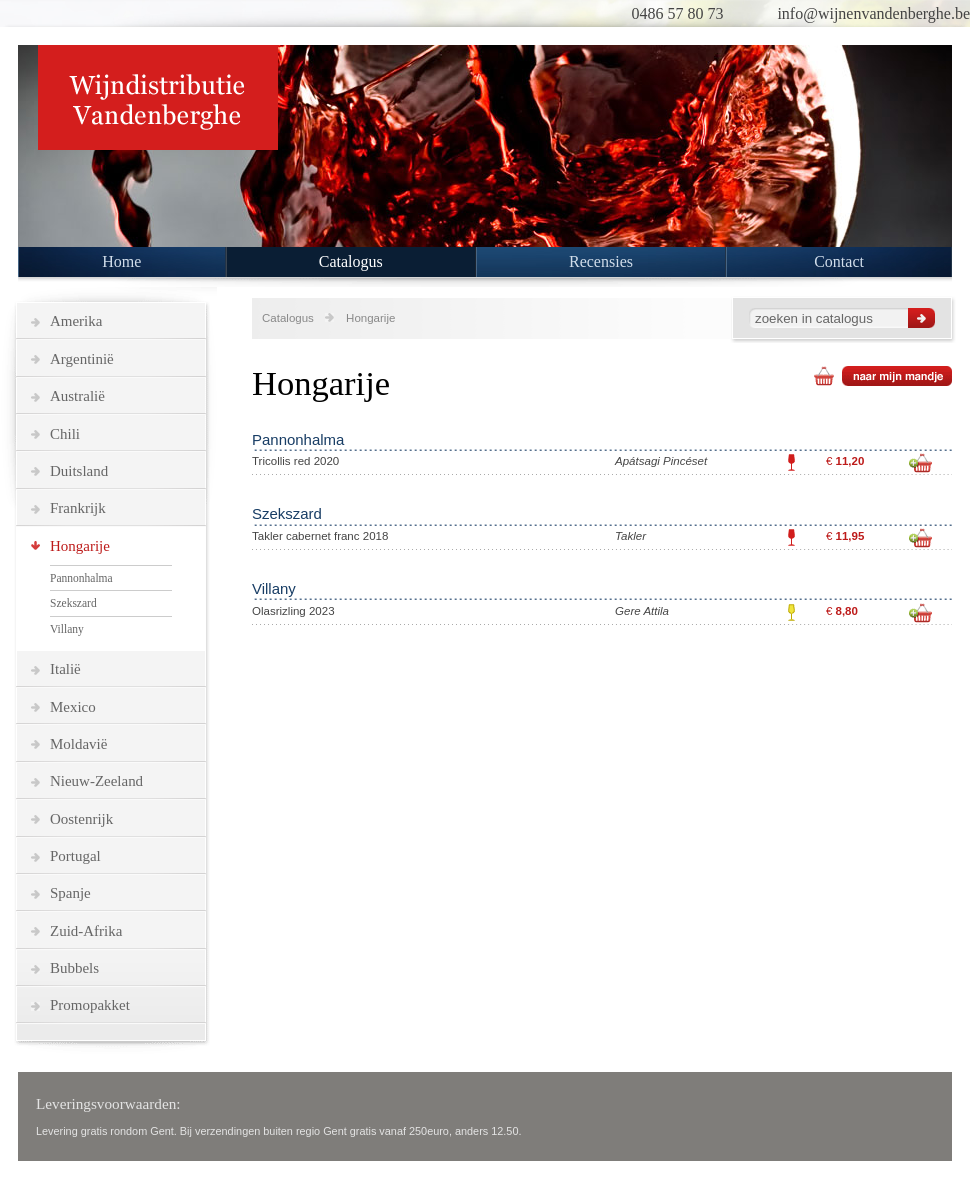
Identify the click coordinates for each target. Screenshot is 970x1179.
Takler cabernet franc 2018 (320, 536)
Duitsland (79, 471)
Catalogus (351, 261)
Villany (67, 629)
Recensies (601, 261)
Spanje (70, 893)
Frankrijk (78, 508)
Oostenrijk (81, 819)
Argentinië (82, 359)
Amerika (76, 321)
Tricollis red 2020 (295, 461)
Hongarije (80, 546)
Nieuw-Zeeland (96, 781)
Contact (839, 261)
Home (121, 261)
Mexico (73, 707)
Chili (65, 434)
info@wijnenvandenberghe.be (873, 13)
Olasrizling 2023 (293, 611)
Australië (77, 396)
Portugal (75, 856)
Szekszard (73, 603)
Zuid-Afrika (86, 931)
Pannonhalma (81, 578)
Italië (65, 669)
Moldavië (78, 744)
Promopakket (90, 1005)
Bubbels (74, 968)
